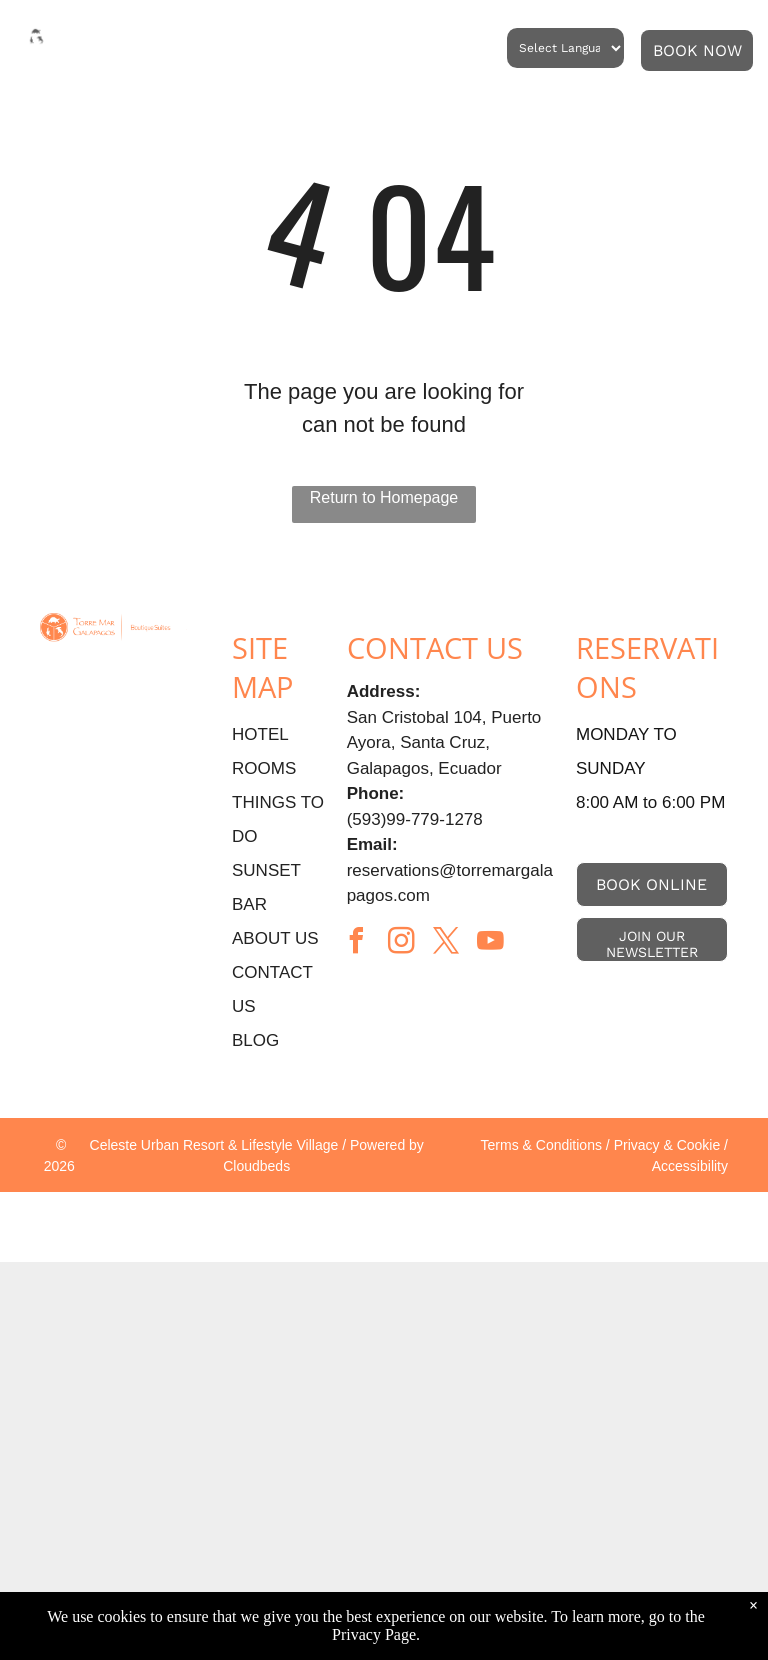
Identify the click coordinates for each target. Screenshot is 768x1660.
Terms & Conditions (541, 1145)
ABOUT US (275, 938)
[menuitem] (195, 49)
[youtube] (491, 943)
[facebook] (357, 943)
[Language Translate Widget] (565, 48)
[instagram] (401, 943)
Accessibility (690, 1166)
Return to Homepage (384, 497)
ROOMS (264, 768)
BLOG (255, 1040)
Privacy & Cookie (667, 1145)
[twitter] (446, 943)
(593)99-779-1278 (415, 819)
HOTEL (260, 734)
